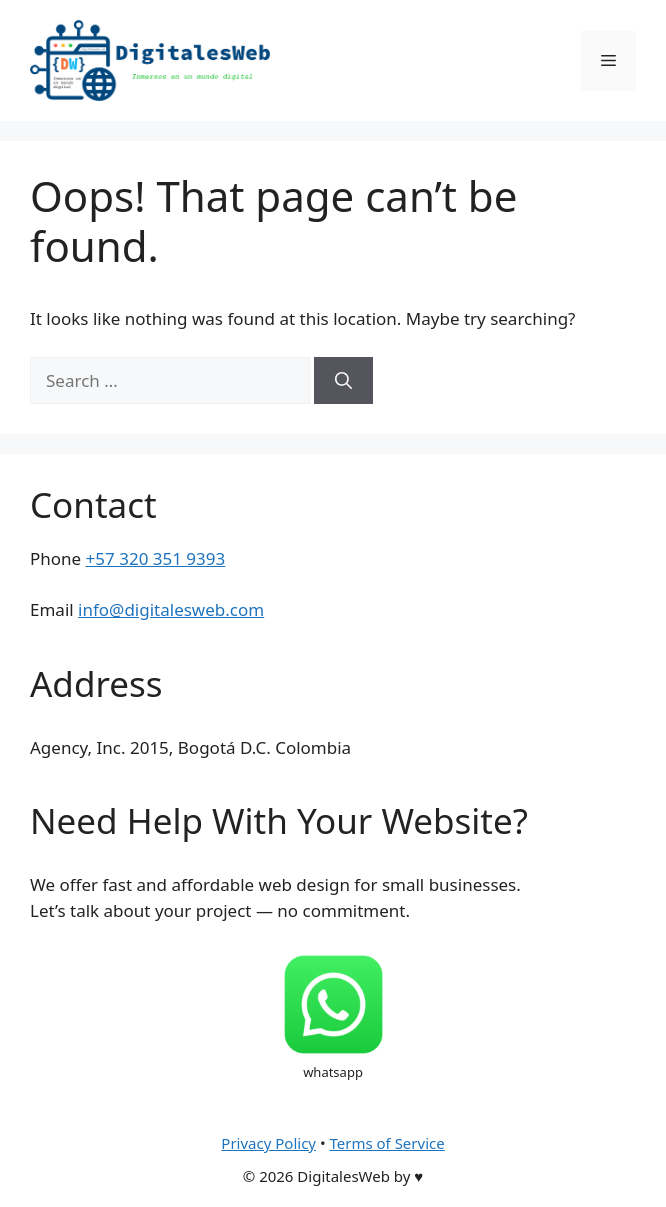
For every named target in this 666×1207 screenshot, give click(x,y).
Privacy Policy (268, 1143)
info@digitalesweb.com (171, 609)
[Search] (343, 381)
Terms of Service (386, 1143)
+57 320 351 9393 (156, 558)
